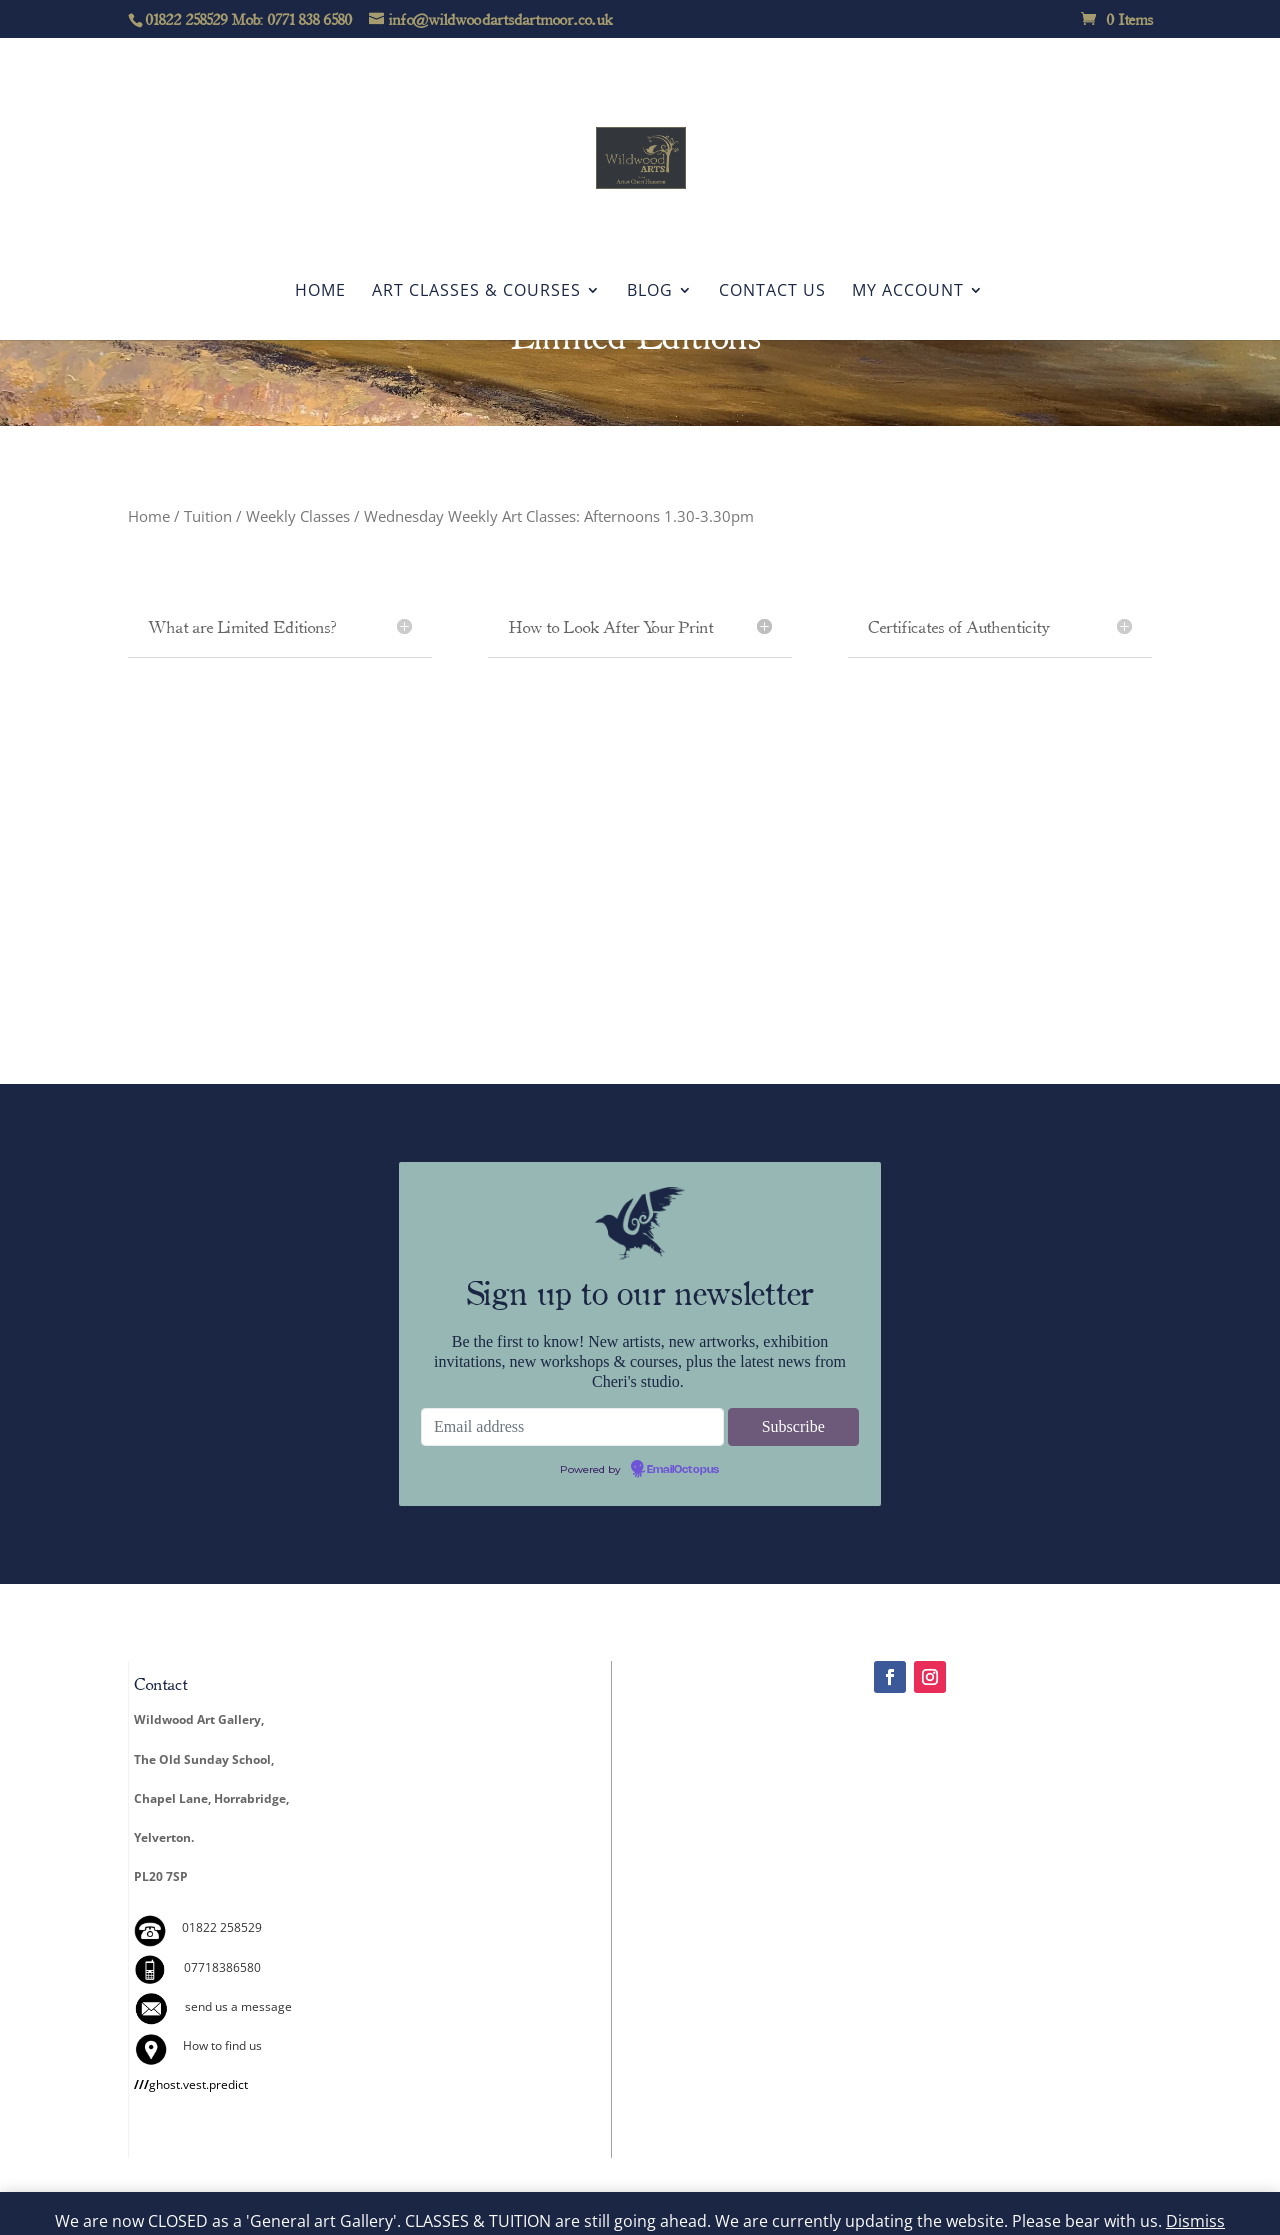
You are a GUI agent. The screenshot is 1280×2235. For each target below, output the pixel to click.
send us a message (238, 2006)
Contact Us (772, 292)
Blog (650, 292)
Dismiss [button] (1195, 2221)
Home (320, 292)
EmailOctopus (683, 1470)
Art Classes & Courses (476, 292)
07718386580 (222, 1967)
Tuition (208, 516)
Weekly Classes (298, 516)
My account (908, 292)
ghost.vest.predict (191, 2084)
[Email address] (572, 1427)
